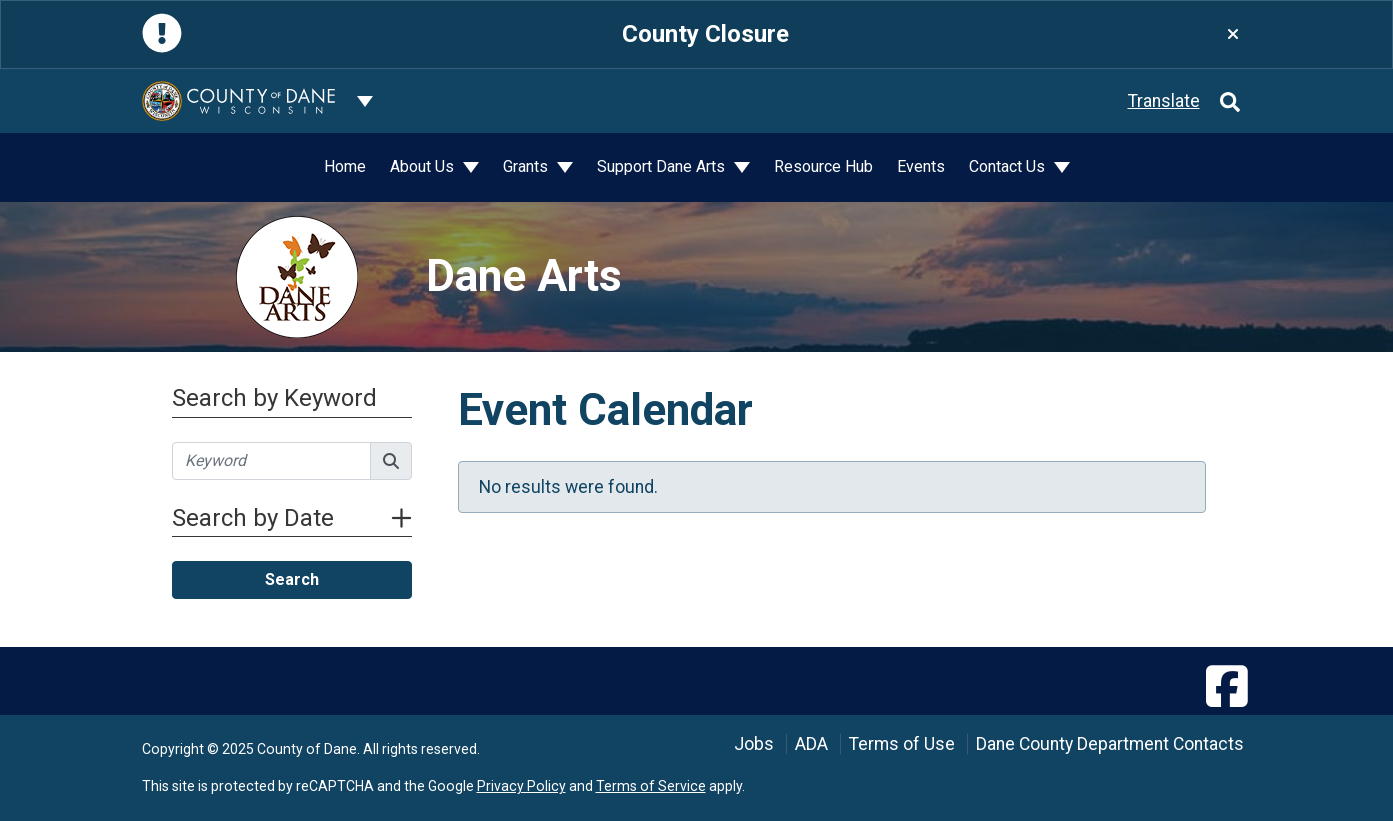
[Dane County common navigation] (365, 101)
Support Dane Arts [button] (663, 166)
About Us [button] (424, 166)
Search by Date (292, 518)
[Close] (1233, 34)
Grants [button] (527, 166)
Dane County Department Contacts (1110, 744)
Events (921, 166)
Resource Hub (823, 166)
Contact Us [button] (1009, 166)
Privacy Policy (521, 786)
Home (345, 166)
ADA (811, 744)
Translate (1164, 101)
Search (292, 579)
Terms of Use (902, 744)
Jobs (754, 744)
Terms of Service (651, 786)
